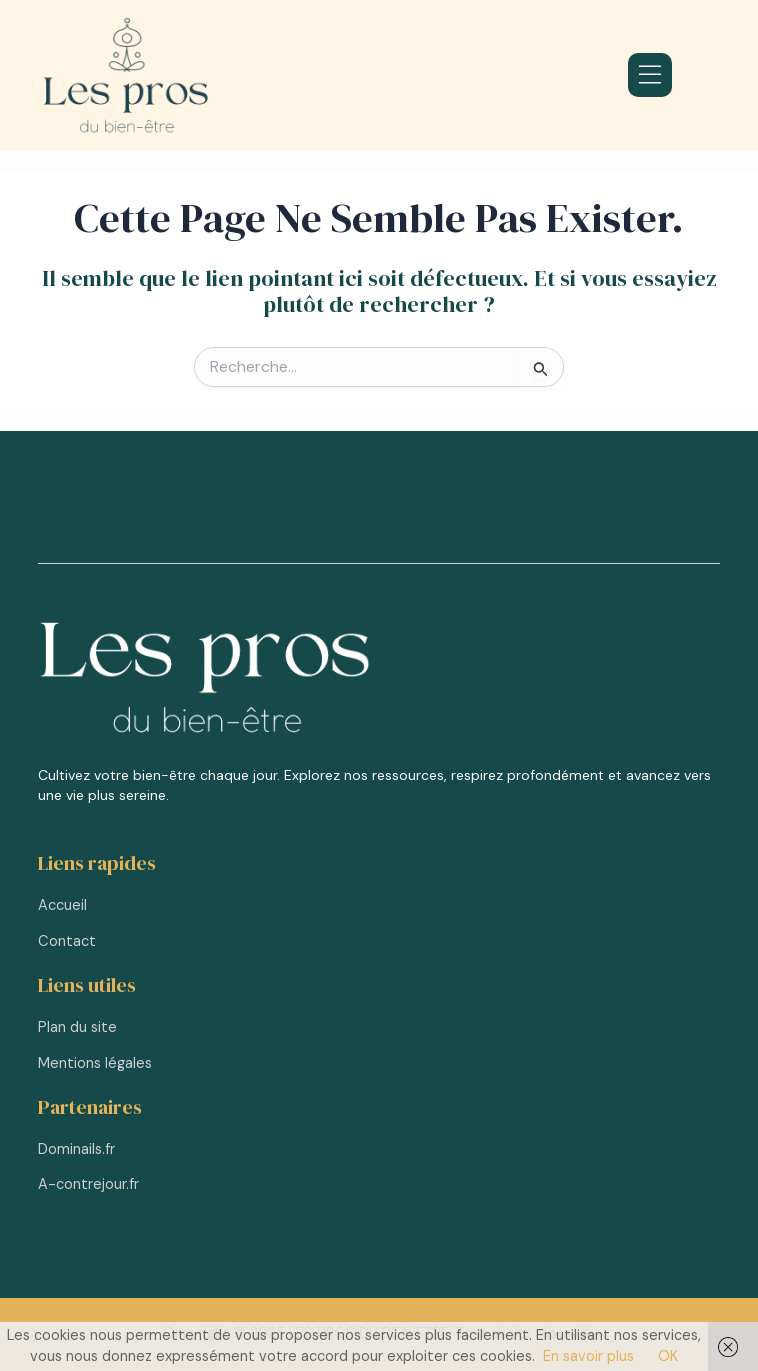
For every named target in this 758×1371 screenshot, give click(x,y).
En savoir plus (588, 1356)
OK (668, 1356)
